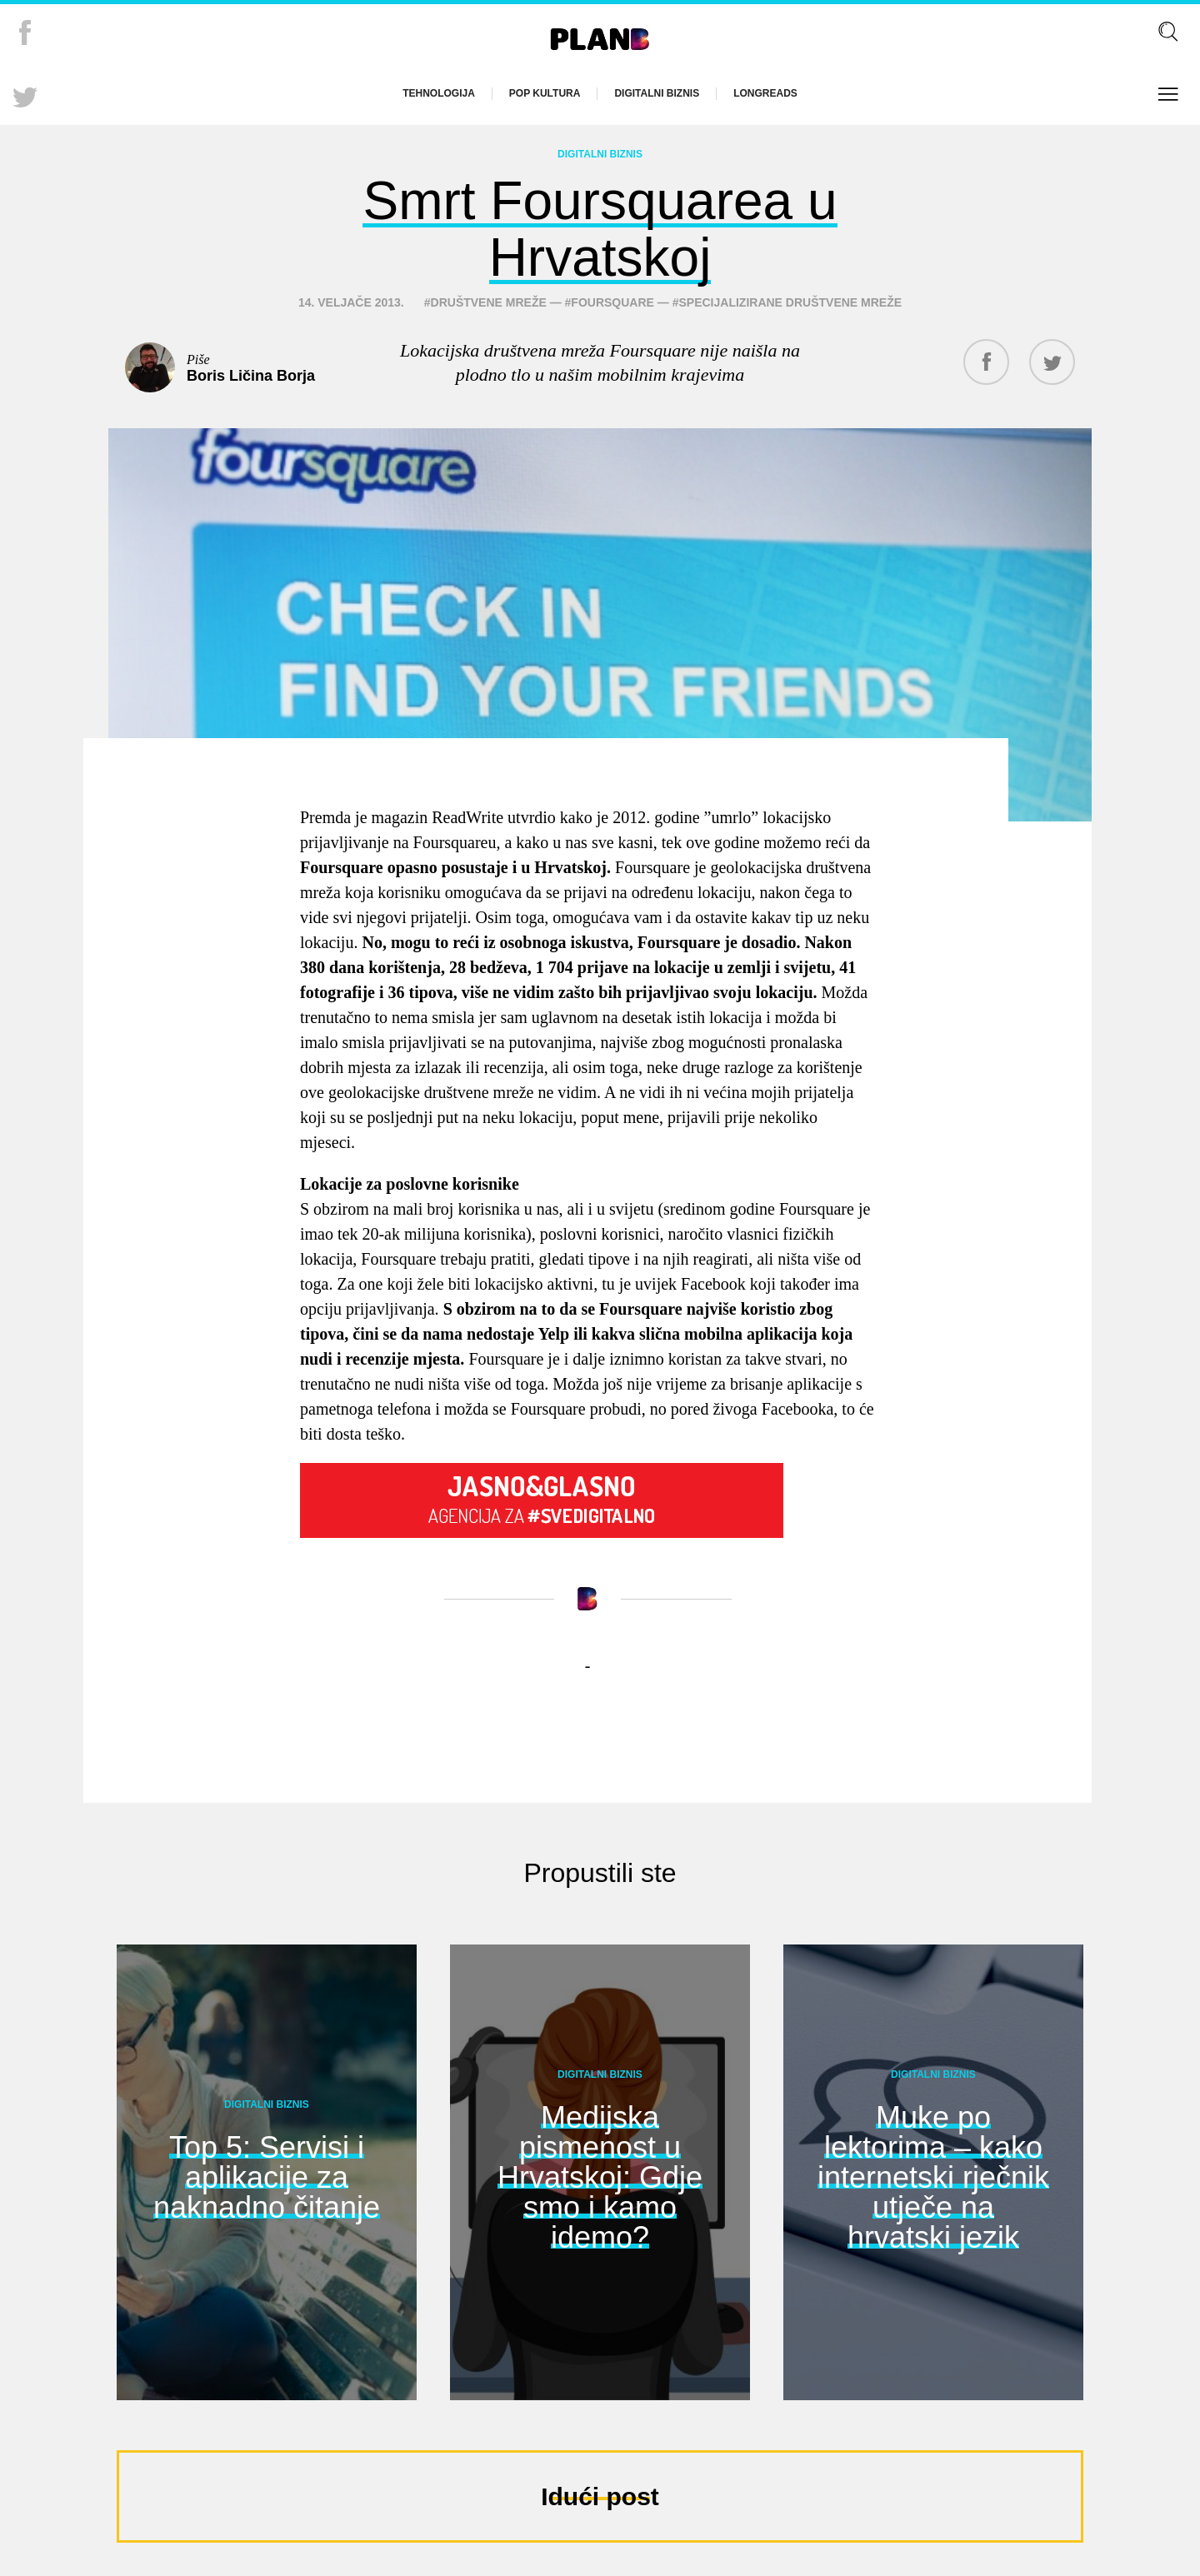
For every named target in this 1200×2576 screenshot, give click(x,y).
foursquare (612, 302)
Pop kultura (545, 93)
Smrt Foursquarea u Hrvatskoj (599, 229)
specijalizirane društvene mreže (790, 302)
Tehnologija (438, 93)
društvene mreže (489, 302)
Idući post (600, 2496)
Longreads (765, 93)
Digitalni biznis (656, 93)
